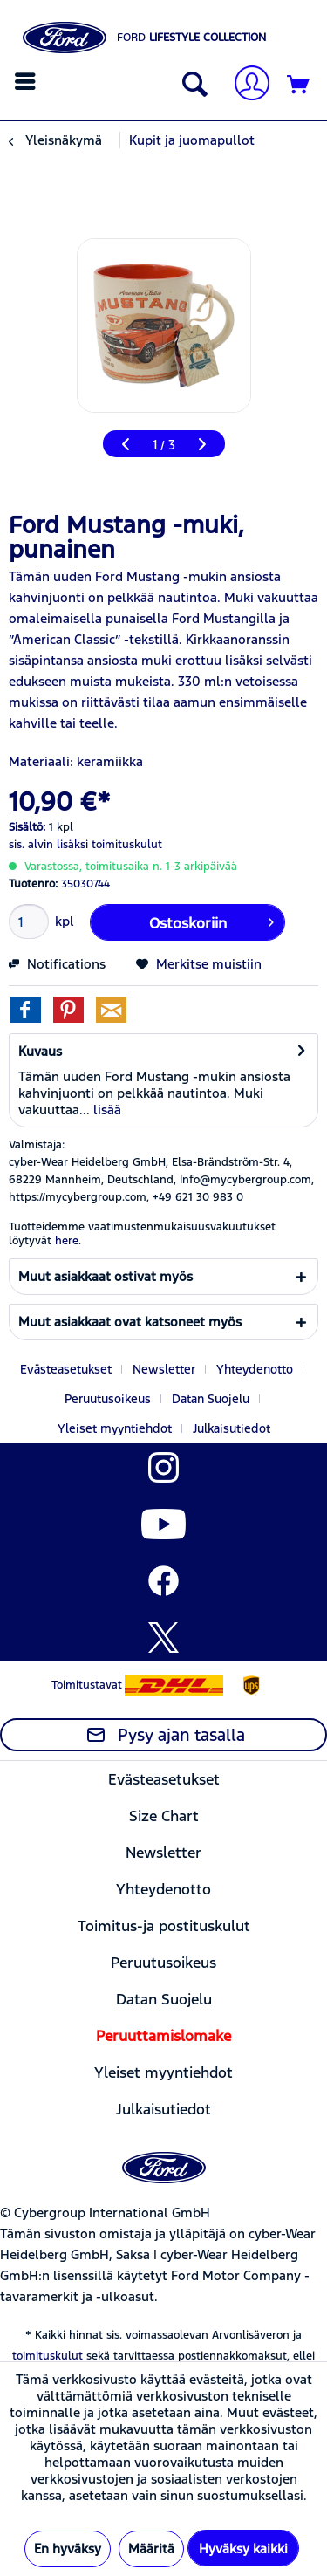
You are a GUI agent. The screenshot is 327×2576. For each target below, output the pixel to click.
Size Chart (164, 1816)
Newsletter (164, 1369)
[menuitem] (27, 81)
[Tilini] (245, 85)
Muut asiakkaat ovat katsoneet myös (130, 1321)
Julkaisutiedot (231, 1428)
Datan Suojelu (210, 1399)
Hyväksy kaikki (243, 2548)
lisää (105, 1109)
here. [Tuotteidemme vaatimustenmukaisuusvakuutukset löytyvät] (68, 1241)
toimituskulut (47, 2356)
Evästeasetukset (66, 1369)
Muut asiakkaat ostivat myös (105, 1276)
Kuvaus (40, 1051)
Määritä (151, 2548)
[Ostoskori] (299, 85)
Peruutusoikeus (108, 1399)
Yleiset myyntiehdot (115, 1428)
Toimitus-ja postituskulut (164, 1925)
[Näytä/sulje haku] (191, 85)
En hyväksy (67, 2548)
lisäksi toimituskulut (109, 845)
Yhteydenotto (254, 1369)
